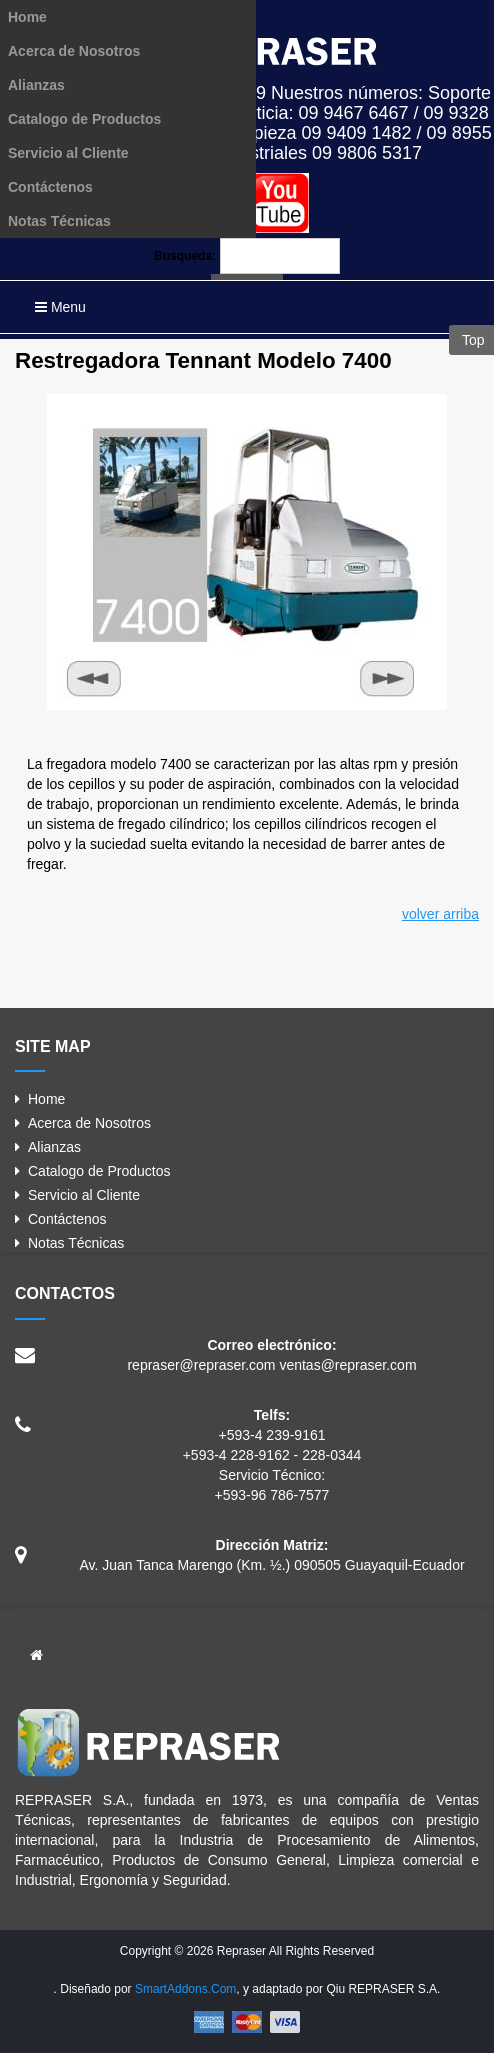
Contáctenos (50, 187)
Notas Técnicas (59, 221)
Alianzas (36, 85)
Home (27, 17)
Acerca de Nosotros (74, 51)
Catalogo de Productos (84, 119)
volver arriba (440, 914)
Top (471, 340)
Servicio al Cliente (68, 153)
